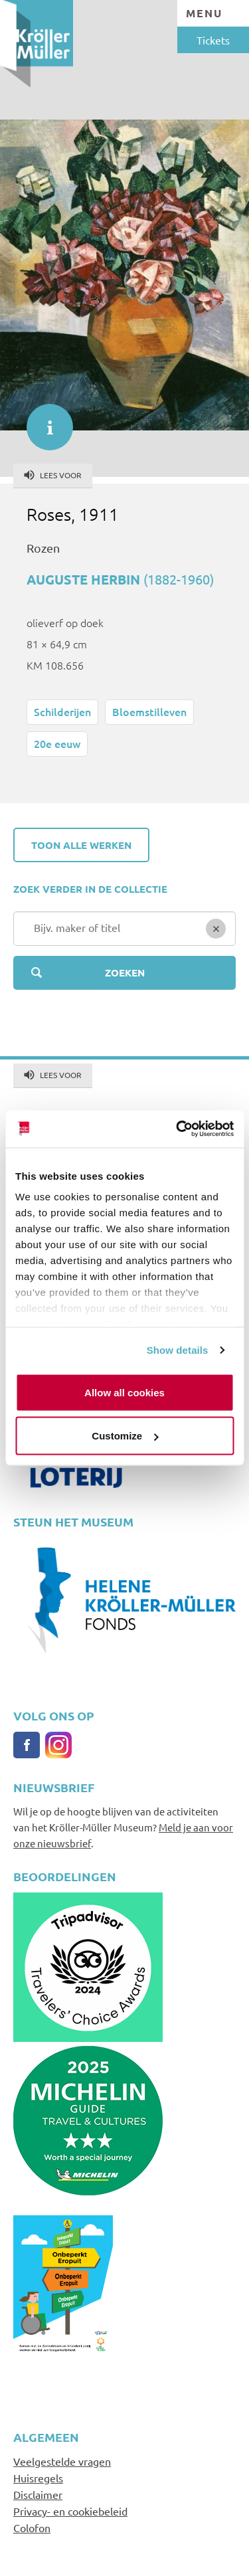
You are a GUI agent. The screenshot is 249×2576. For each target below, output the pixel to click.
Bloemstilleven (149, 711)
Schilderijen (62, 711)
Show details (177, 1350)
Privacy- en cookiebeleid (70, 2511)
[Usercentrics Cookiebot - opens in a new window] (177, 1129)
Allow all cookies (124, 1392)
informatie (43, 420)
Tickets (213, 39)
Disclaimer (37, 2494)
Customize (125, 1435)
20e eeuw (57, 743)
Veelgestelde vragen (62, 2461)
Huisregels (38, 2477)
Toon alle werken (81, 845)
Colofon (31, 2527)
